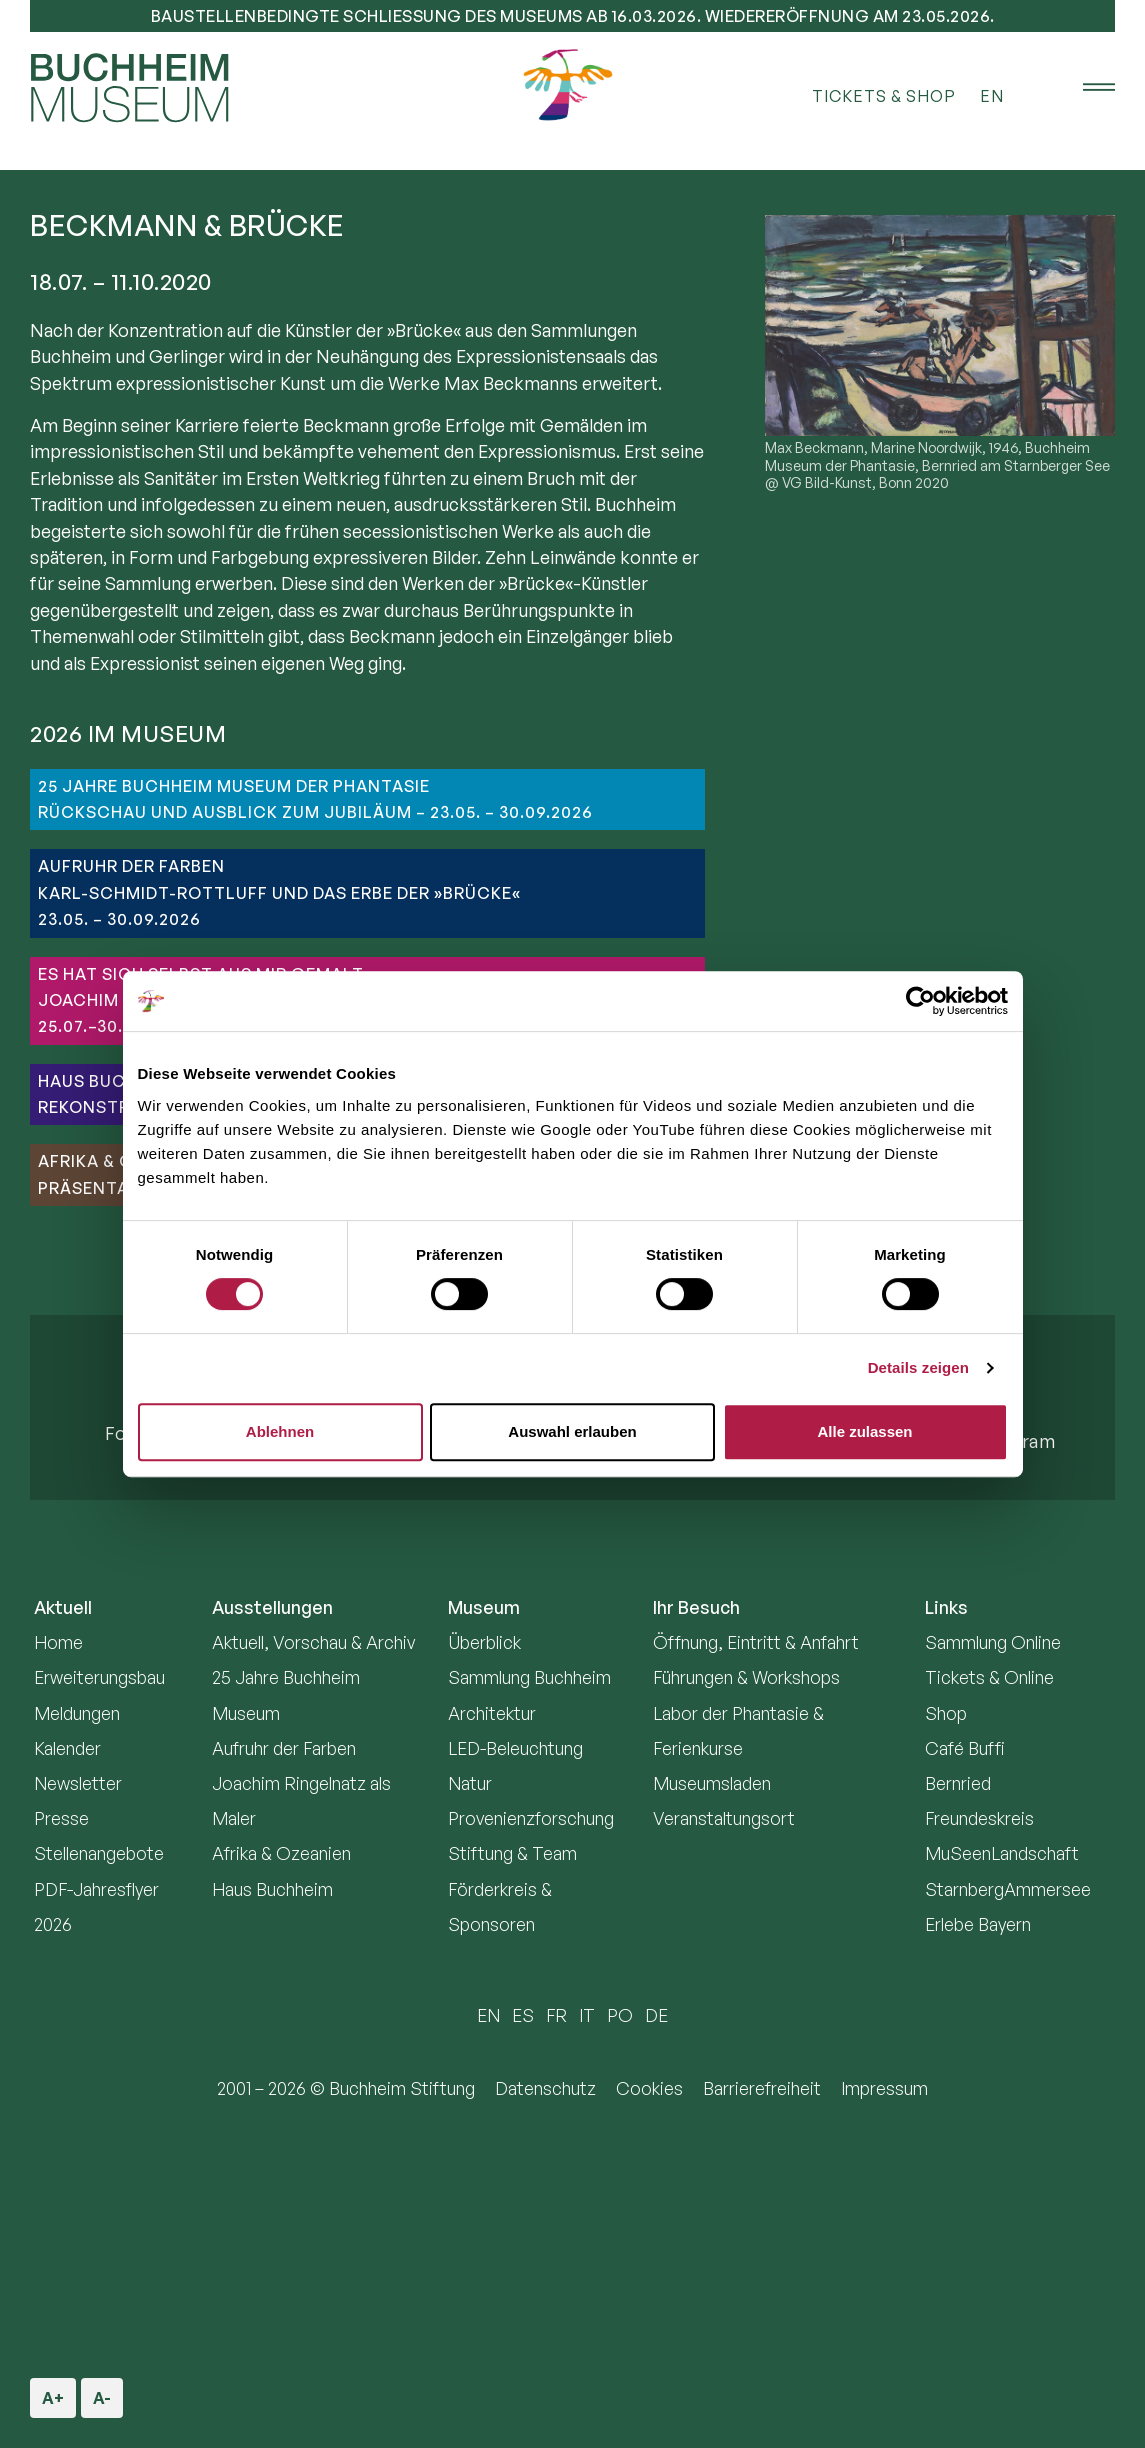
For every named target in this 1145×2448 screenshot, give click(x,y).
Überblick (484, 1642)
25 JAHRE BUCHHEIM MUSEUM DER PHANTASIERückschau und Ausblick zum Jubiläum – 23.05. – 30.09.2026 (315, 799)
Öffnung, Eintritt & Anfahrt (756, 1642)
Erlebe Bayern (978, 1924)
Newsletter (78, 1783)
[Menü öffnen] (1085, 88)
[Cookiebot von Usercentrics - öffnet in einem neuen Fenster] (920, 1001)
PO (620, 2015)
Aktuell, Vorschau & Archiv (313, 1642)
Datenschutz (545, 2088)
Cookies (649, 2088)
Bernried (958, 1783)
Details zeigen (918, 1367)
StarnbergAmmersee (1008, 1889)
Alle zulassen (864, 1431)
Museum (484, 1607)
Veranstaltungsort (724, 1818)
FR (556, 2015)
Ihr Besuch (696, 1607)
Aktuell (63, 1607)
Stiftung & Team (512, 1853)
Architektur (492, 1713)
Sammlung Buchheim (529, 1677)
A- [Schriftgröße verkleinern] (100, 2393)
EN (992, 96)
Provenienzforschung (531, 1818)
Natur (470, 1783)
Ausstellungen (272, 1607)
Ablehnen (280, 1431)
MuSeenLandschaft (1002, 1853)
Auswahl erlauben (572, 1431)
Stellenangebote (99, 1853)
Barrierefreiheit (762, 2088)
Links (946, 1607)
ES (523, 2015)
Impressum (884, 2088)
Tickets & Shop (884, 96)
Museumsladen (712, 1783)
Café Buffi (965, 1748)
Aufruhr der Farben (284, 1748)
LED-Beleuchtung (515, 1748)
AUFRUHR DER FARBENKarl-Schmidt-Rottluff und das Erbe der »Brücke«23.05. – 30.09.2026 (279, 892)
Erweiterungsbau (99, 1677)
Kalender (67, 1748)
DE (656, 2015)
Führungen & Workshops (746, 1677)
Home (58, 1642)
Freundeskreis (979, 1818)
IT (587, 2015)
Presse (61, 1818)
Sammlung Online (993, 1642)
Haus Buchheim (272, 1889)
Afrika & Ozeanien (281, 1853)
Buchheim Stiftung (402, 2088)
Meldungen (77, 1713)
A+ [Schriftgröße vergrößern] (54, 2393)
